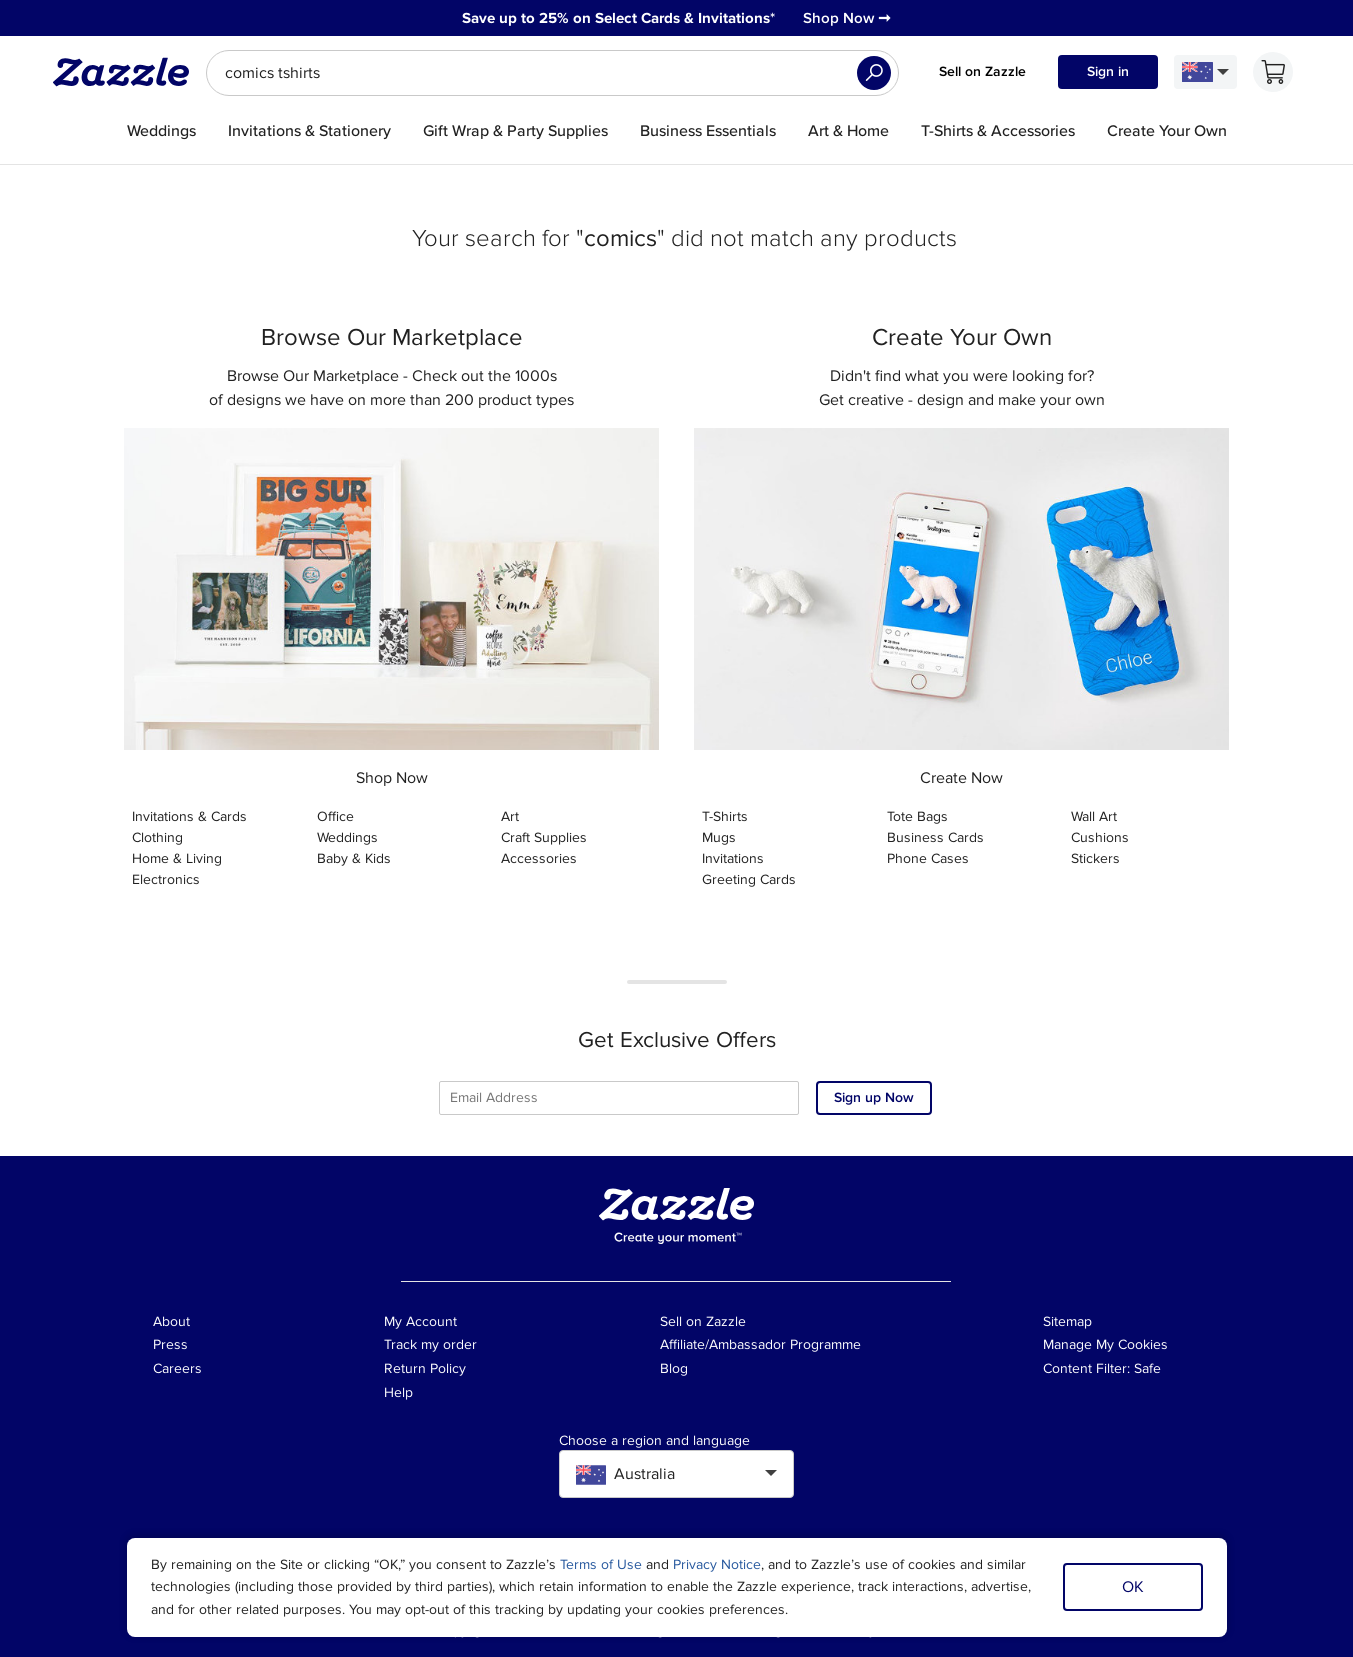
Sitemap (1067, 1321)
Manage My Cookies (1105, 1344)
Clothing (157, 837)
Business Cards (935, 837)
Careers (177, 1368)
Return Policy (425, 1368)
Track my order (430, 1344)
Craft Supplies (544, 837)
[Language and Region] (1205, 72)
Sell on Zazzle (982, 71)
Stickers (1095, 858)
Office (335, 816)
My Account (420, 1321)
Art (510, 816)
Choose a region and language (654, 1441)
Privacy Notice (717, 1564)
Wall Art (1094, 816)
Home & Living (177, 858)
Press (170, 1344)
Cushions (1100, 837)
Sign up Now (874, 1097)
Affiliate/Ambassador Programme (760, 1344)
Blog (674, 1368)
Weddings (347, 837)
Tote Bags (917, 816)
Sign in (1108, 71)
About (171, 1321)
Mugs (719, 837)
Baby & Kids (354, 858)
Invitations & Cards (189, 816)
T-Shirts (725, 816)
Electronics (166, 879)
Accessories (539, 858)
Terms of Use (601, 1564)
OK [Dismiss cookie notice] (1133, 1587)
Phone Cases (928, 858)
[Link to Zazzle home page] (128, 72)
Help (398, 1392)
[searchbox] (552, 73)
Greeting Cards (749, 879)
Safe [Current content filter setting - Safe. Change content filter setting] (1147, 1368)
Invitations (733, 858)
